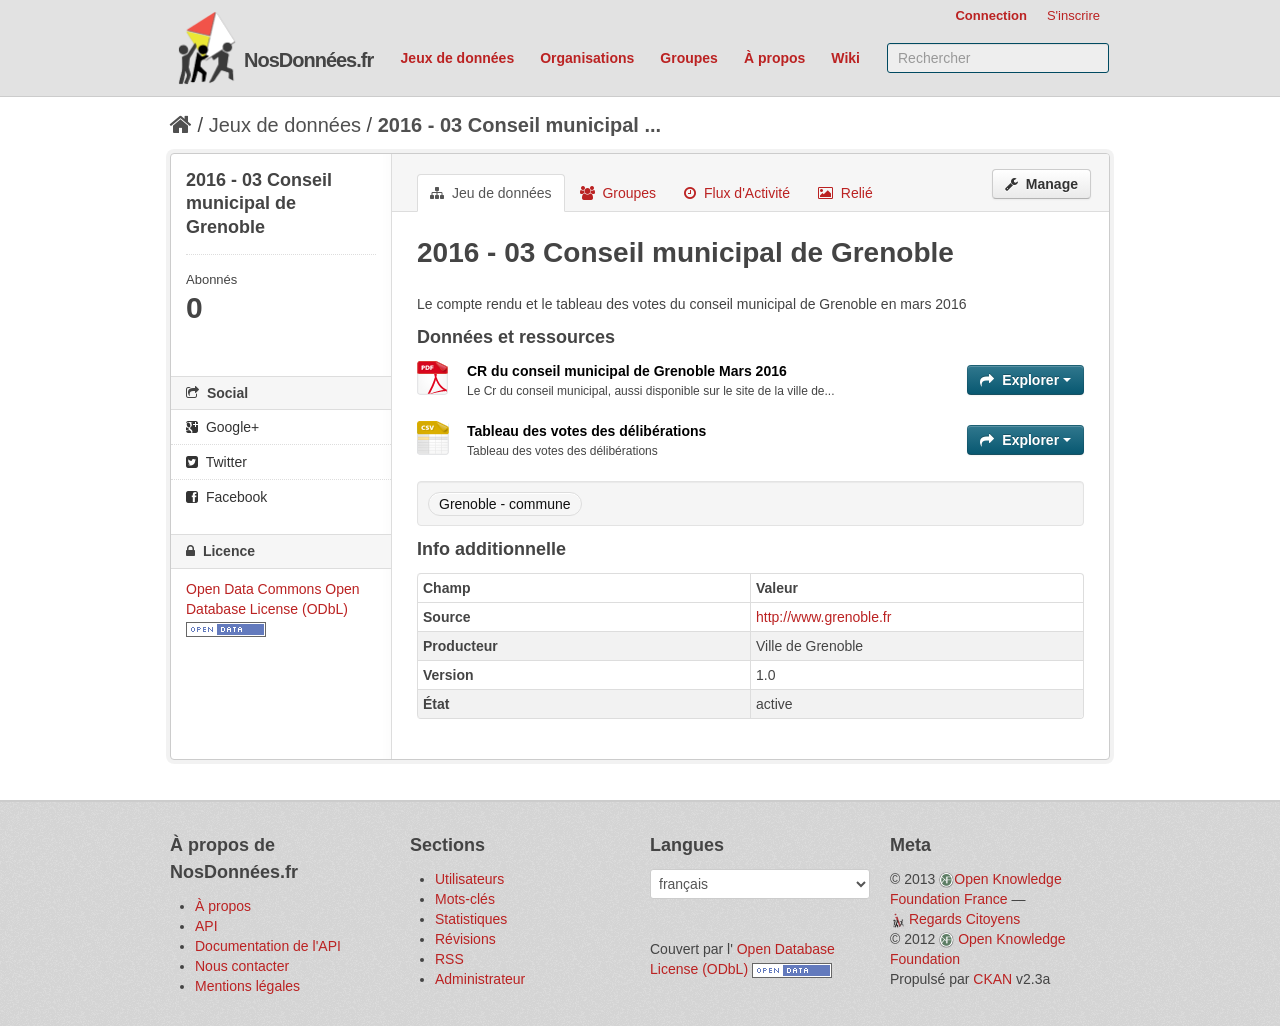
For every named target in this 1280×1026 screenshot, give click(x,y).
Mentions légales (247, 986)
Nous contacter (242, 966)
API (206, 926)
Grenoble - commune (505, 504)
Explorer (1025, 380)
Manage (1041, 184)
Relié (845, 193)
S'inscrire (1073, 15)
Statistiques (471, 919)
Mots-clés (465, 899)
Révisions (465, 939)
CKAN (992, 979)
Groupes (689, 58)
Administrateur (480, 979)
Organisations (587, 58)
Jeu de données (491, 193)
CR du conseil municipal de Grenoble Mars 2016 (627, 371)
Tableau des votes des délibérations (586, 431)
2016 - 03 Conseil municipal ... (519, 125)
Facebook (226, 497)
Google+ (222, 427)
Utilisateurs (469, 879)
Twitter (216, 462)
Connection (991, 15)
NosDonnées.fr (308, 60)
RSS (449, 959)
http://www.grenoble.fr (823, 617)
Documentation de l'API (268, 946)
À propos (774, 58)
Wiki (845, 58)
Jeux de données (458, 58)
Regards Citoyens (964, 919)
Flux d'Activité (737, 193)
